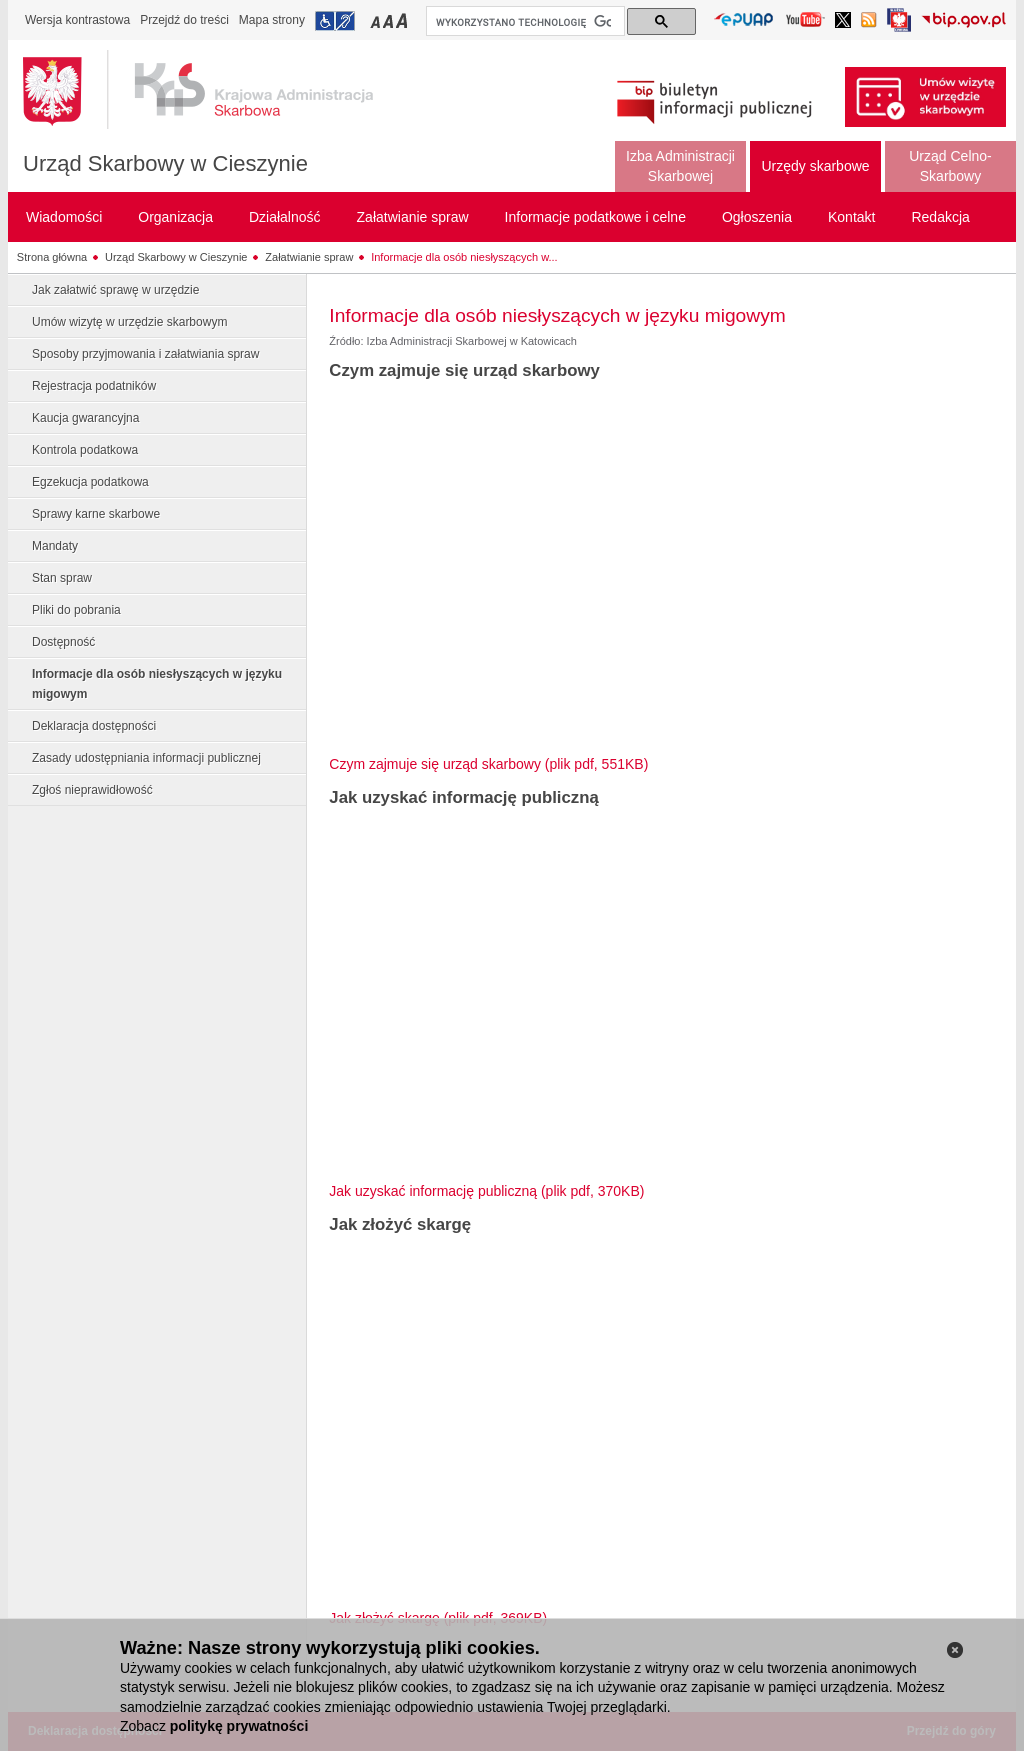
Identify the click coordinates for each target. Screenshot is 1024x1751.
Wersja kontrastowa (77, 20)
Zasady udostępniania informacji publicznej (146, 758)
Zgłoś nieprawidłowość (92, 790)
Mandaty (55, 546)
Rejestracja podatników (94, 386)
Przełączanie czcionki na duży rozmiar (403, 20)
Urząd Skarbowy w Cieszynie (165, 163)
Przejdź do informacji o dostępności (335, 21)
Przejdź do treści (184, 20)
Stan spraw (62, 578)
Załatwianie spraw (309, 257)
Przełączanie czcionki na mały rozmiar (377, 20)
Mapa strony (272, 20)
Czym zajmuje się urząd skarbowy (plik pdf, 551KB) (488, 764)
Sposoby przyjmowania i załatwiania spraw (145, 354)
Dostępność (63, 642)
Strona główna (52, 257)
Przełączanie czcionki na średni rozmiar (390, 20)
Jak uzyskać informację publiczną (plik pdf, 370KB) (486, 1191)
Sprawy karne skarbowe (96, 514)
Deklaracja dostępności (94, 726)
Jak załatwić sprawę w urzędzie (115, 290)
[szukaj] (523, 22)
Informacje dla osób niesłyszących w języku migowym (157, 684)
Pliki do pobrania (76, 610)
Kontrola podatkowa (85, 450)
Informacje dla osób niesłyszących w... (464, 257)
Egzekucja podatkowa (90, 482)
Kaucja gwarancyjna (85, 418)
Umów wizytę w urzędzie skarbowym (129, 322)
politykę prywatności (239, 1726)
